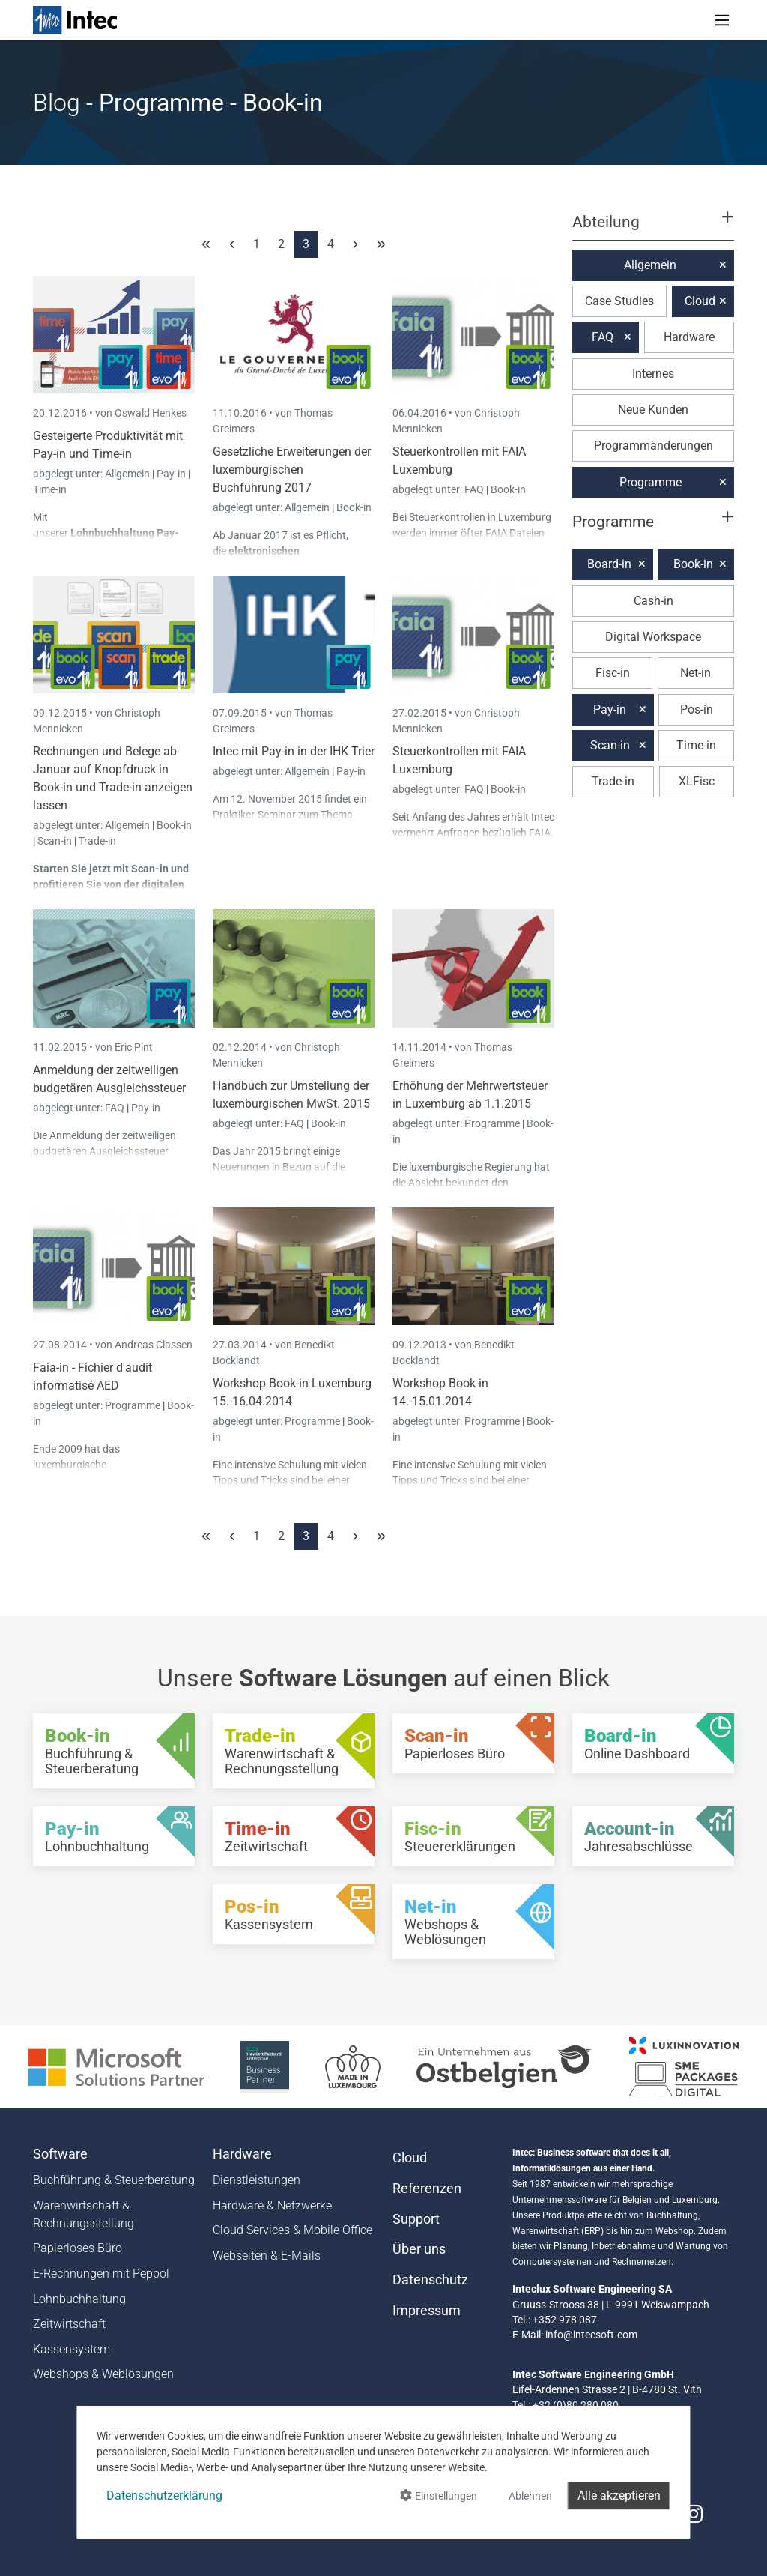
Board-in (609, 564)
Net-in (695, 673)
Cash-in (653, 601)
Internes (653, 374)
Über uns (419, 2249)
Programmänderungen (653, 445)
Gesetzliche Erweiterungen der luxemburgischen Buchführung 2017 (292, 469)
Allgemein (128, 474)
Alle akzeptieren (619, 2495)
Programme (493, 1123)
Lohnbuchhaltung (79, 2299)
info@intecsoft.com (591, 2335)
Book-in (354, 507)
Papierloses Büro (77, 2248)
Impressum (426, 2310)
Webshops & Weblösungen (103, 2374)
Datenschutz (430, 2279)
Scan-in (54, 841)
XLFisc (697, 781)
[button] (653, 229)
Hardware (689, 337)
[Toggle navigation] (722, 20)
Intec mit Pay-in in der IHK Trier (294, 751)
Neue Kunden (653, 409)
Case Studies (619, 301)
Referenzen (426, 2188)
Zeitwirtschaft (69, 2324)
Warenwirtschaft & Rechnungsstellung (83, 2214)
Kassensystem (71, 2349)
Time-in (50, 489)
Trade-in (97, 841)
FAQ (475, 489)
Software (60, 2154)
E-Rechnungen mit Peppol (101, 2273)
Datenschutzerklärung (164, 2495)
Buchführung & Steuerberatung (114, 2180)
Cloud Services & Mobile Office (292, 2230)
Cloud (700, 301)
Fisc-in (612, 673)
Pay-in (171, 474)
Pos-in (696, 709)
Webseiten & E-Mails (267, 2255)
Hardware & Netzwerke (272, 2205)
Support (416, 2219)
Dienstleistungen (256, 2180)
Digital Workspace (653, 637)
